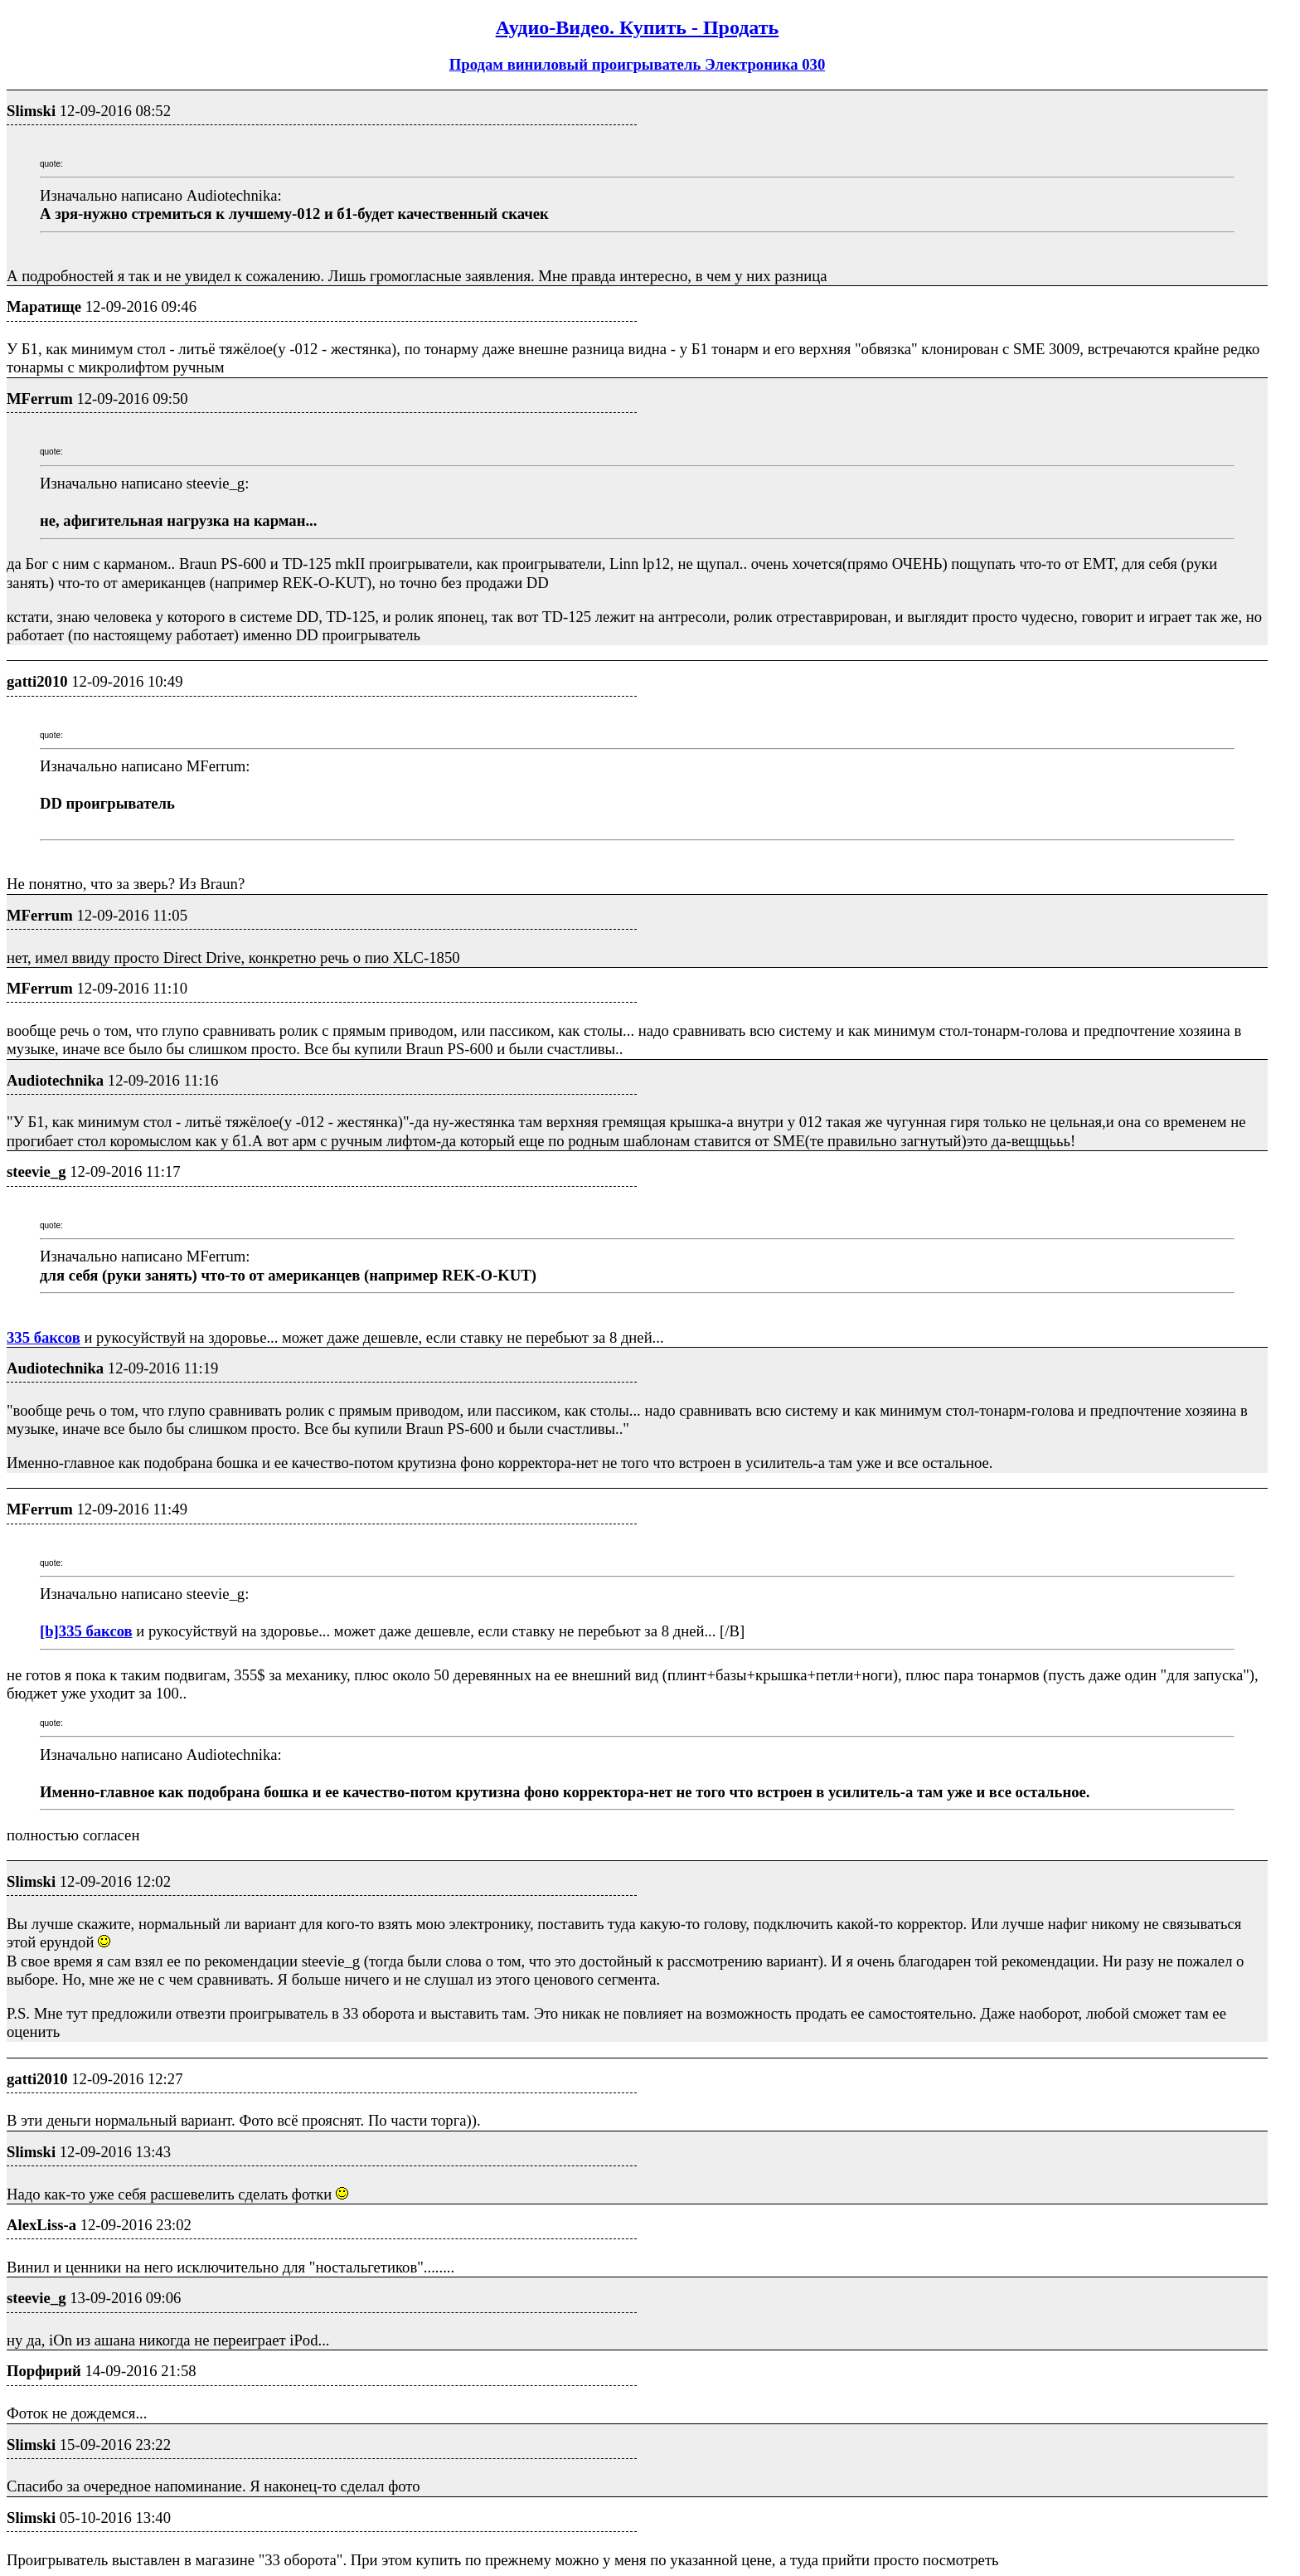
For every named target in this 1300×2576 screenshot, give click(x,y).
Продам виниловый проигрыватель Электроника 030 (637, 64)
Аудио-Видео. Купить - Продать (637, 27)
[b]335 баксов (86, 1631)
